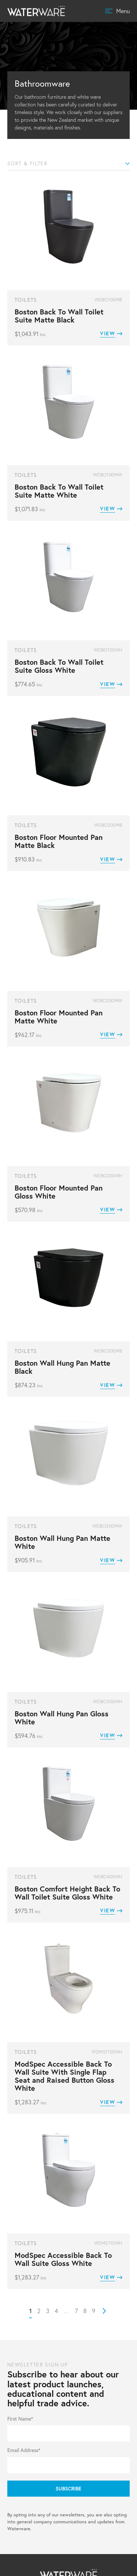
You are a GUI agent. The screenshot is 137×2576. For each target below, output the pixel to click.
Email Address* (24, 2450)
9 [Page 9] (93, 2311)
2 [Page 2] (39, 2311)
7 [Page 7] (76, 2311)
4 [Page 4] (56, 2311)
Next (104, 2311)
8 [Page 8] (85, 2311)
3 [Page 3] (47, 2311)
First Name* (20, 2418)
